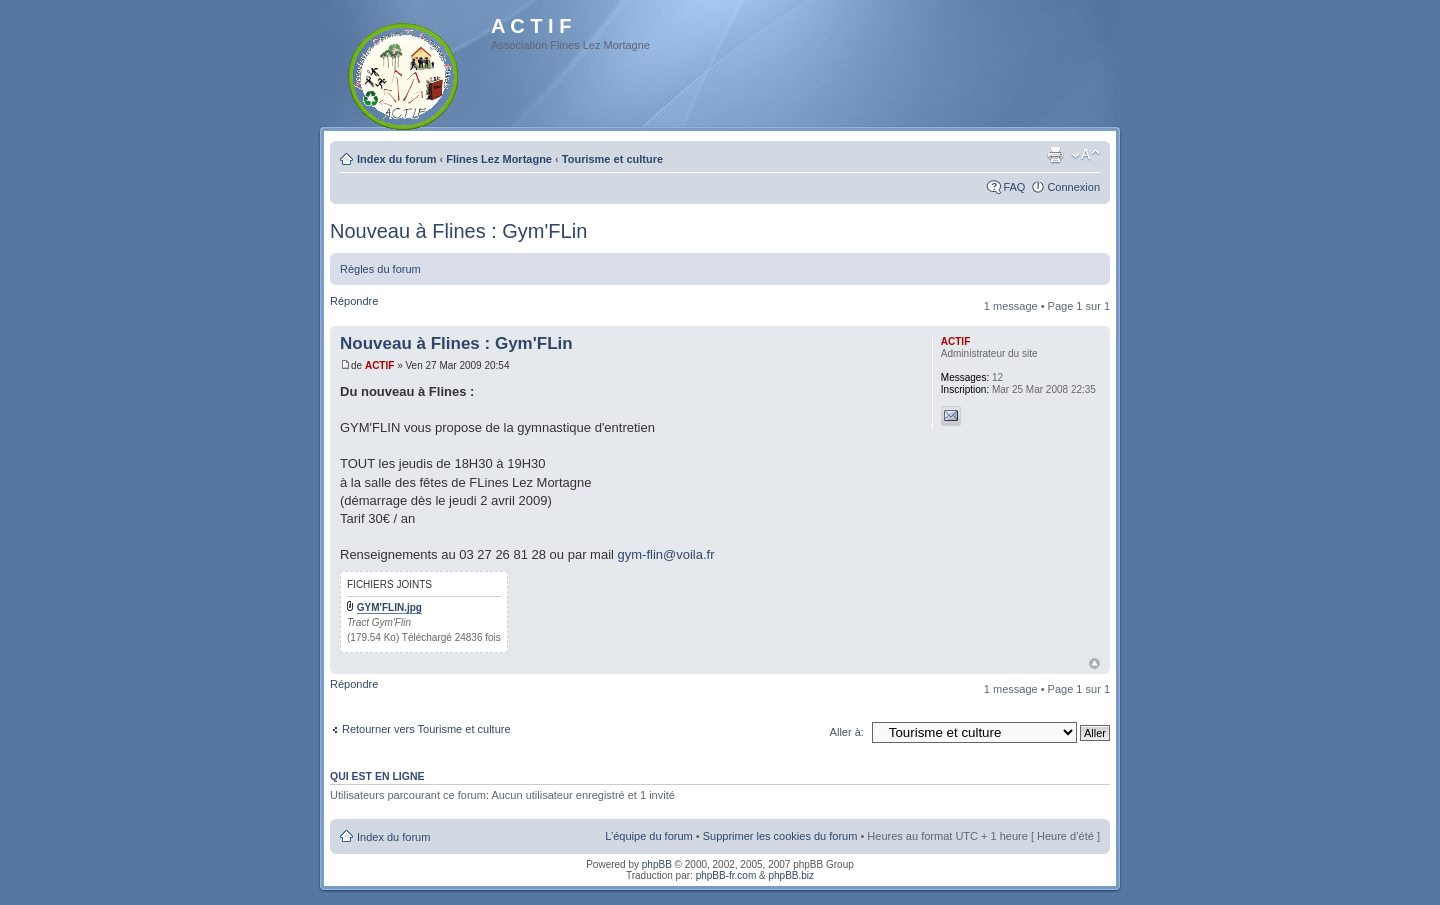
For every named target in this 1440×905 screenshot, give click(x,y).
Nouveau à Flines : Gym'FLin (458, 231)
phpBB (657, 864)
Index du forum (396, 159)
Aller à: (847, 732)
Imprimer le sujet (1055, 155)
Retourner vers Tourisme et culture (426, 729)
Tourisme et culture (612, 159)
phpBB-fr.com (726, 875)
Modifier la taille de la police (1085, 155)
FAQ (1014, 187)
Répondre (354, 301)
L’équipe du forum (648, 836)
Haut (1094, 663)
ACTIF (379, 365)
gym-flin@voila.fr (666, 554)
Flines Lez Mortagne (499, 159)
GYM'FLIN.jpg (389, 607)
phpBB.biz (791, 875)
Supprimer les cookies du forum (780, 836)
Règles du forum (380, 269)
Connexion (1073, 187)
